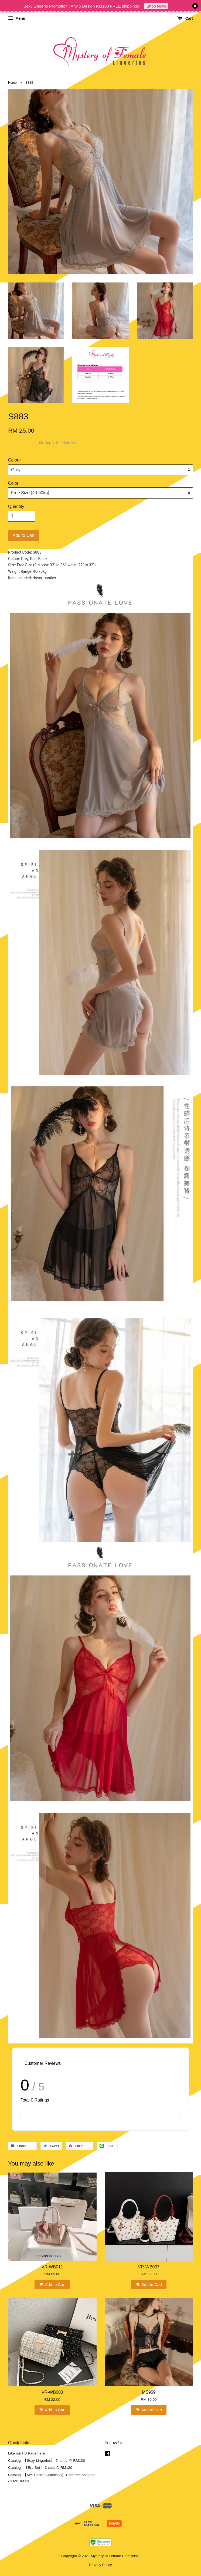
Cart (185, 18)
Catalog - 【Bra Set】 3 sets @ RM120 (40, 2468)
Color (13, 483)
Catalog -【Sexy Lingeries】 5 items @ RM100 (46, 2461)
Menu (16, 18)
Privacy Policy (100, 2565)
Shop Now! (156, 6)
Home (12, 83)
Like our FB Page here (26, 2453)
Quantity (16, 506)
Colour (14, 460)
